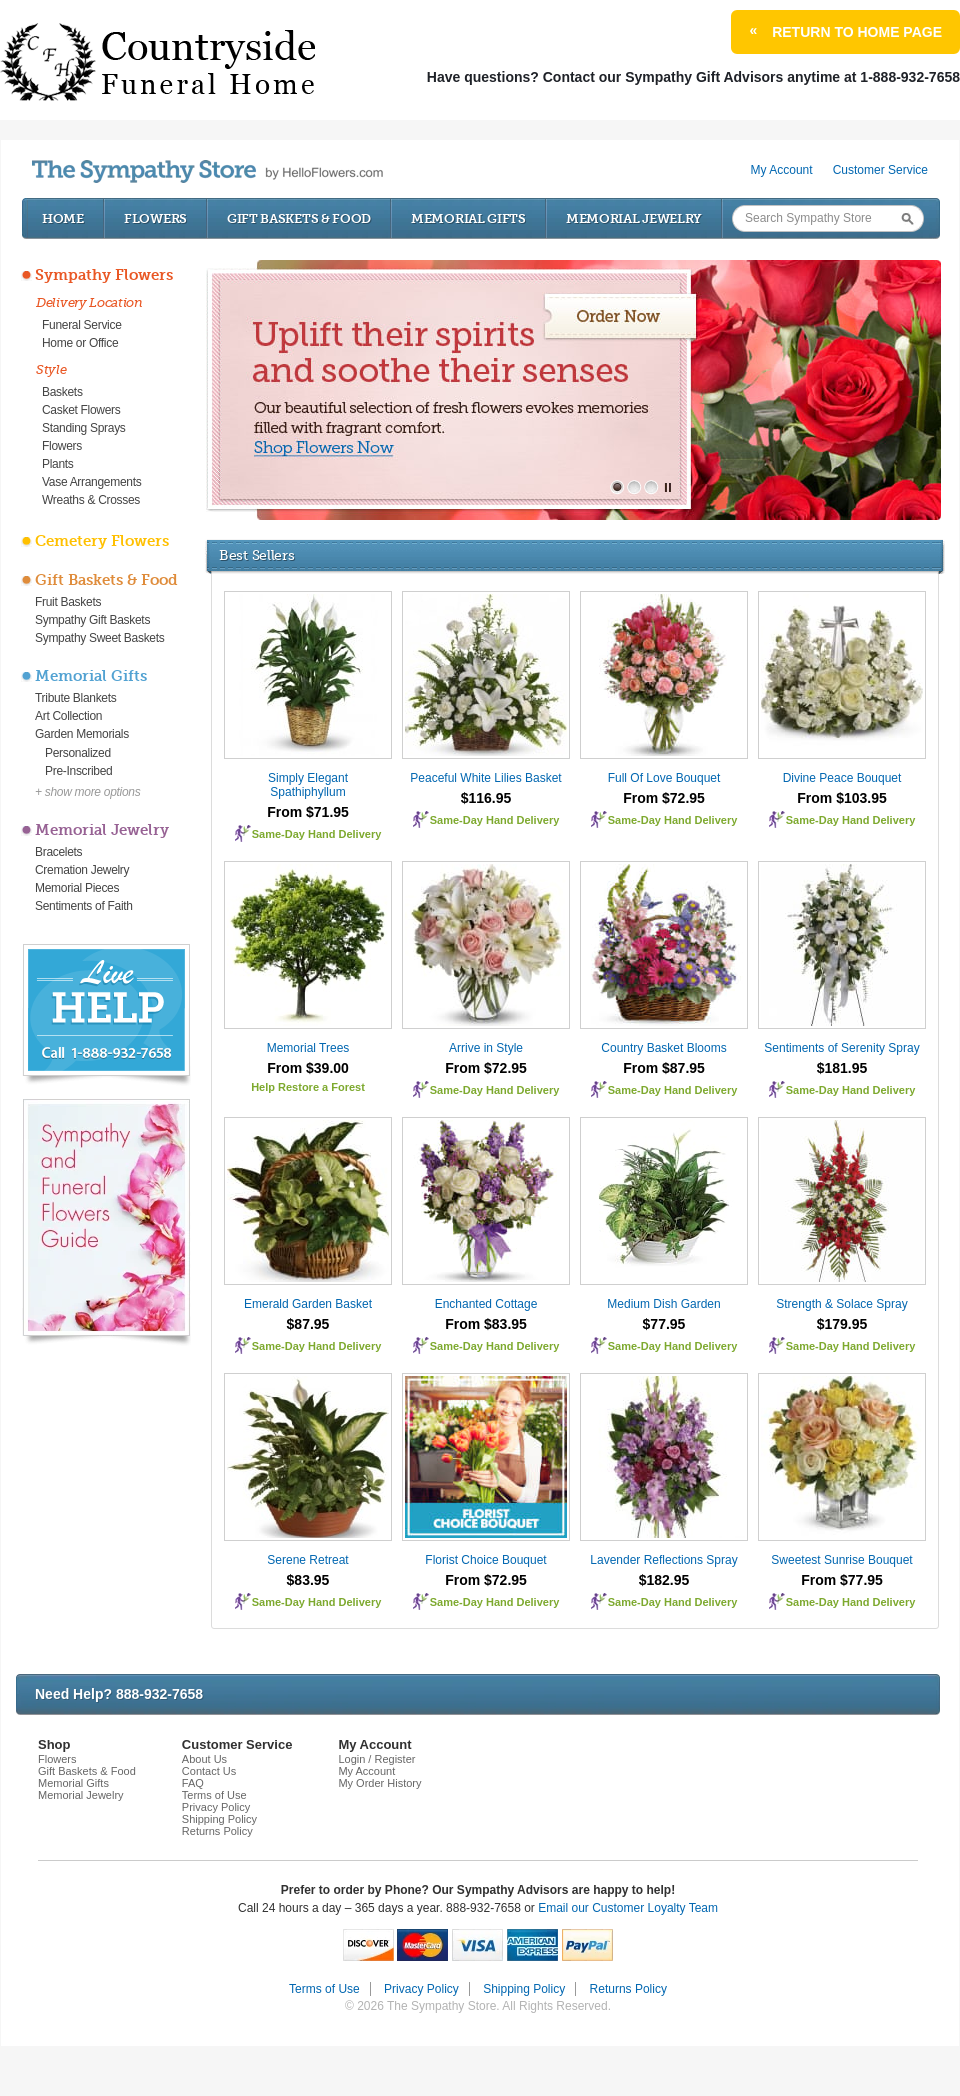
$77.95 (664, 1324)
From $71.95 (308, 812)
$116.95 (486, 798)
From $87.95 (664, 1068)
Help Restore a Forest (308, 1087)
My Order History (379, 1783)
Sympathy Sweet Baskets (99, 638)
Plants (58, 464)
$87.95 (308, 1324)
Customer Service (880, 170)
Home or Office (80, 343)
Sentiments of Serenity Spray (841, 1048)
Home (63, 218)
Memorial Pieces (77, 888)
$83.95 (308, 1580)
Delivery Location (89, 302)
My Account (782, 170)
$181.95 (842, 1068)
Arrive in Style (486, 1048)
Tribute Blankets (75, 698)
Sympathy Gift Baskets (92, 620)
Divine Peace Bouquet (842, 778)
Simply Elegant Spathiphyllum (308, 785)
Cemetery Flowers (102, 541)
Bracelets (58, 852)
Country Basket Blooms (663, 1048)
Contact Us (209, 1771)
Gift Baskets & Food (299, 218)
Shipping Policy (219, 1819)
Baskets (62, 392)
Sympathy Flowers (104, 275)
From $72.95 (664, 798)
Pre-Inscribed (78, 771)
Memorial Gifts (468, 218)
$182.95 (664, 1580)
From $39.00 (308, 1068)
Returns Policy (217, 1831)
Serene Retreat (307, 1560)
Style (51, 369)
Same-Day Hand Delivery (317, 834)
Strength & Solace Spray (841, 1304)
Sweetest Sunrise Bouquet (841, 1560)
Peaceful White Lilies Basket (485, 778)
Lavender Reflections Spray (663, 1560)
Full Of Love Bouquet (664, 778)
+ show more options (87, 792)
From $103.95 (842, 798)
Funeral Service (82, 325)
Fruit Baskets (68, 602)
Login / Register (376, 1759)
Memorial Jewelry (634, 218)
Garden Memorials (82, 734)
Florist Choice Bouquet (485, 1560)
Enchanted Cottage (486, 1304)
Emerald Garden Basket (308, 1304)
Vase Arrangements (91, 482)
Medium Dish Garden (663, 1304)
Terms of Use (214, 1795)
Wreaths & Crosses (91, 500)
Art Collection (68, 716)
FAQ (193, 1783)
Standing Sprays (84, 428)
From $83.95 (486, 1324)
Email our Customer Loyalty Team (628, 1908)
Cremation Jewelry (82, 870)
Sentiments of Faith (84, 906)
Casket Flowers (81, 410)
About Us (204, 1759)
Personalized (78, 753)
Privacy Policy (216, 1807)
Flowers (155, 218)
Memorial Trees (308, 1048)
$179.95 (842, 1324)
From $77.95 (842, 1580)
